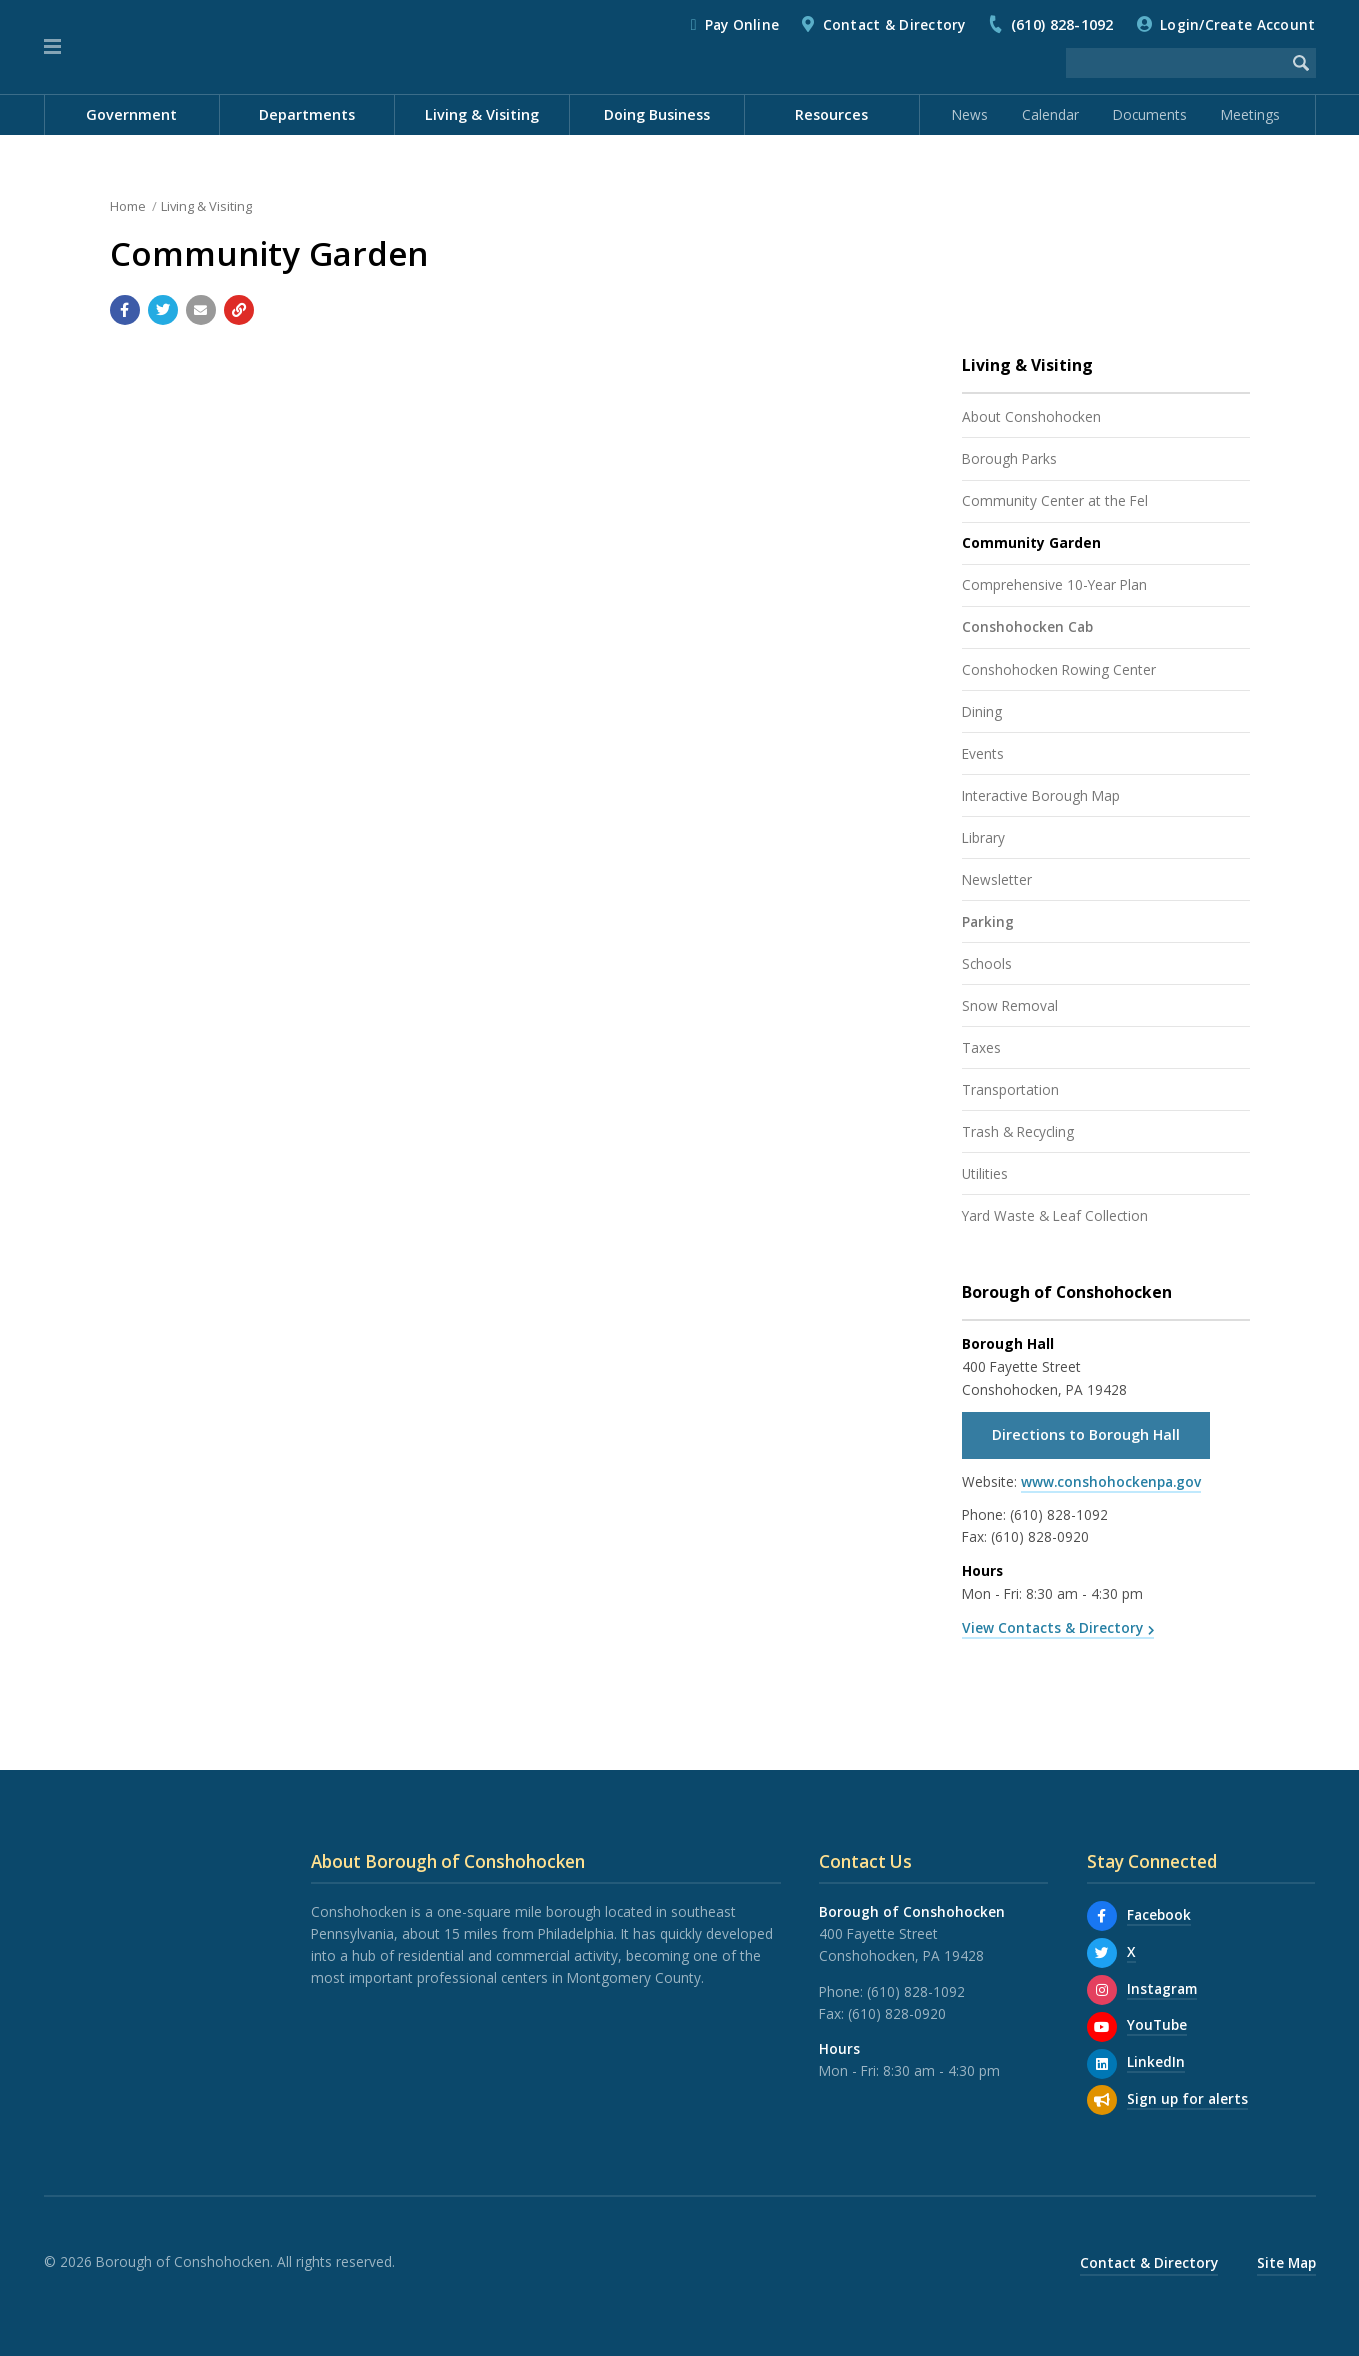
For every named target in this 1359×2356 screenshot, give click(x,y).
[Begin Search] (1301, 63)
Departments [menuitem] (307, 114)
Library (983, 837)
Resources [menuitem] (831, 114)
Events (983, 753)
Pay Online (742, 24)
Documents (1150, 114)
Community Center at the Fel (1055, 500)
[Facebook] (1102, 1916)
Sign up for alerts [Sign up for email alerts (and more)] (1187, 2098)
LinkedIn (1156, 2061)
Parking (988, 921)
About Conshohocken (1031, 416)
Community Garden (1031, 542)
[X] (1102, 1953)
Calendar (1050, 114)
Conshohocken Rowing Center (1059, 669)
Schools (987, 963)
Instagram (1162, 1988)
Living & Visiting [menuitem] (482, 114)
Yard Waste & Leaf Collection (1055, 1215)
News (970, 114)
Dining (982, 711)
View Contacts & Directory (1052, 1627)
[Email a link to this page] (201, 310)
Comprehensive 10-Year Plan (1054, 584)
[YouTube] (1102, 2027)
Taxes (981, 1047)
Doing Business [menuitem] (657, 114)
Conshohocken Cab (1027, 626)
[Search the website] (1176, 63)
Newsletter (997, 879)
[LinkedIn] (1102, 2064)
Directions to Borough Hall (1086, 1434)
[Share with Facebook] (125, 310)
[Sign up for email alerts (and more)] (1102, 2100)
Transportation (1010, 1089)
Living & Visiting (206, 206)
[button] (52, 47)
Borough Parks (1009, 458)
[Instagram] (1102, 1990)
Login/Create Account (1237, 24)
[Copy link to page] (239, 310)
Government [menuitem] (131, 114)
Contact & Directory (894, 24)
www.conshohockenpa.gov (1111, 1481)
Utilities (985, 1173)
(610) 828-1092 (1062, 24)
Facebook (1159, 1914)
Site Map (1286, 2262)
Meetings (1250, 114)
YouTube (1157, 2024)
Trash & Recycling (1018, 1131)
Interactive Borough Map (1041, 795)
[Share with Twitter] (163, 310)
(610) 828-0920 (1040, 1536)
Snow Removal (1010, 1005)
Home (128, 206)
